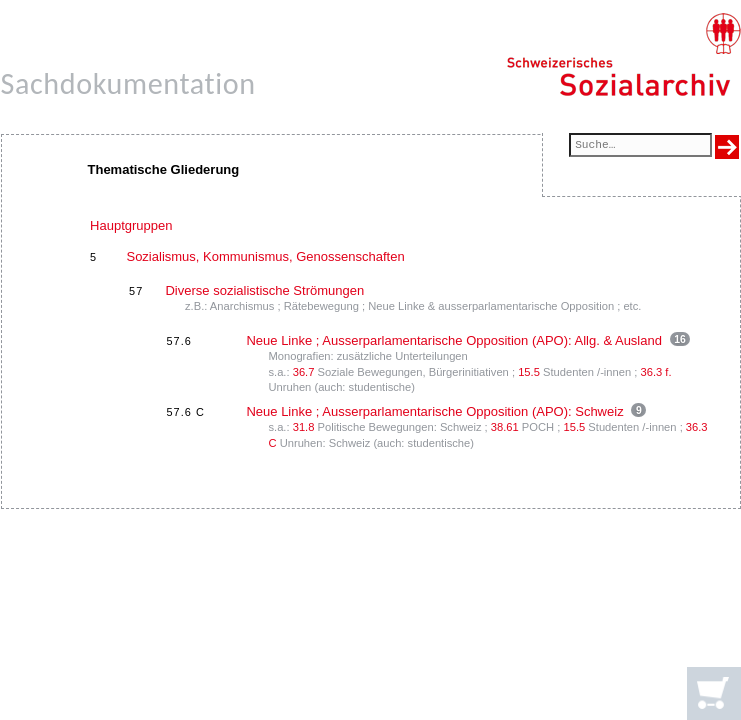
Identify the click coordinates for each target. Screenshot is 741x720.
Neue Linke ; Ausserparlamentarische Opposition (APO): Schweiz (434, 411)
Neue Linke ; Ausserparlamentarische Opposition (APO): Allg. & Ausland (454, 340)
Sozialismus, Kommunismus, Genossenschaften (265, 256)
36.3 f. (656, 372)
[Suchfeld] (640, 146)
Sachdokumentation (128, 83)
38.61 (505, 427)
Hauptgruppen (131, 225)
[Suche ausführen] (727, 147)
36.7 (304, 372)
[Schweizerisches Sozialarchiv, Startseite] (623, 55)
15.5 (529, 372)
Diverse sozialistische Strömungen (264, 290)
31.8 (304, 427)
